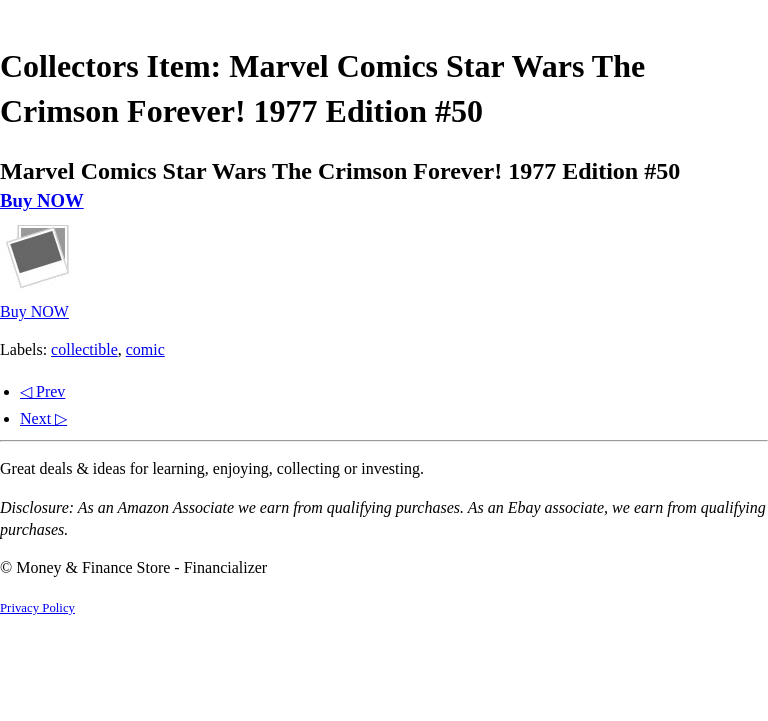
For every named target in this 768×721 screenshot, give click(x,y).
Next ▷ (43, 418)
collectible (84, 349)
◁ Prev (42, 391)
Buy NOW (42, 200)
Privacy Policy (37, 608)
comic (145, 349)
